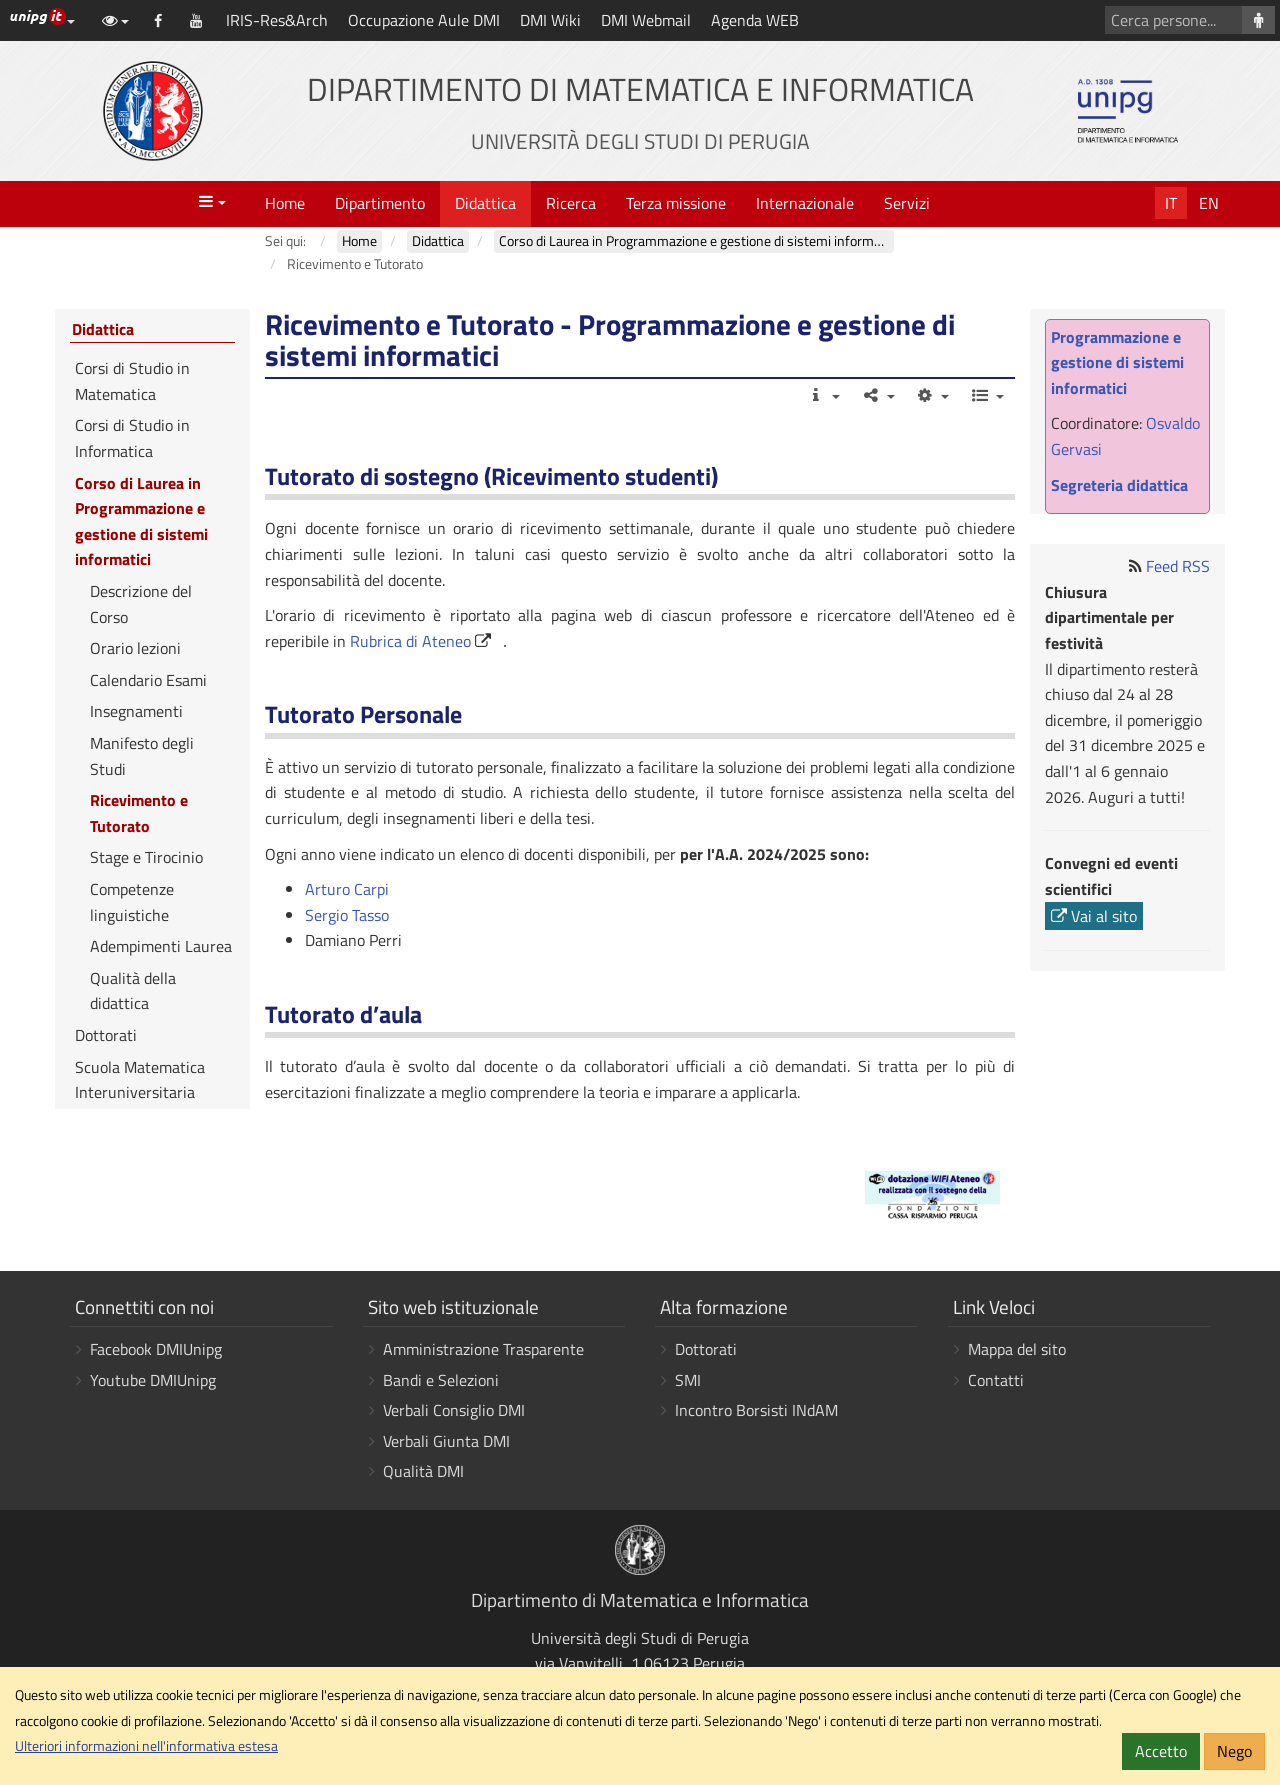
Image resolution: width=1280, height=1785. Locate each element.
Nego (1234, 1751)
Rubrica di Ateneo (410, 641)
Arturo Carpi (347, 889)
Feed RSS (1178, 566)
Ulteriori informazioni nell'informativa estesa (146, 1746)
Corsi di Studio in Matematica (132, 381)
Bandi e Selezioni (441, 1380)
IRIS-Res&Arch (277, 20)
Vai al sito (1094, 916)
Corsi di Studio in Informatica (132, 438)
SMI (688, 1380)
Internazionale (805, 203)
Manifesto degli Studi (142, 756)
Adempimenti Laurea (161, 946)
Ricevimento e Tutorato (139, 813)
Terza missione (676, 203)
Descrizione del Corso (141, 604)
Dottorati (106, 1035)
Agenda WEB (755, 20)
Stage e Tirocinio (146, 857)
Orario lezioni (135, 648)
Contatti (996, 1380)
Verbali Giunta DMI (446, 1441)
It (1171, 203)
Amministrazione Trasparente (483, 1349)
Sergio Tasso (347, 915)
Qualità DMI (423, 1471)
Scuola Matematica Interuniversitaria (140, 1080)
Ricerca (571, 203)
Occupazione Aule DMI (424, 20)
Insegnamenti (136, 711)
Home (285, 203)
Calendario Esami (148, 680)
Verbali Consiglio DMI (454, 1410)
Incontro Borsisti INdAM (756, 1410)
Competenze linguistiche (132, 902)
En (1209, 203)
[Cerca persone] (1258, 20)
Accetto (1161, 1751)
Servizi (907, 203)
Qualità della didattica (133, 991)
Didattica (485, 203)
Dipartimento (380, 203)
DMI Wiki (550, 20)
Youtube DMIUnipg (153, 1380)
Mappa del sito (1017, 1349)
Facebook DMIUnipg (156, 1349)
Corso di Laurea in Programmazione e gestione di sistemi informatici (141, 521)
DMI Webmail (646, 20)
